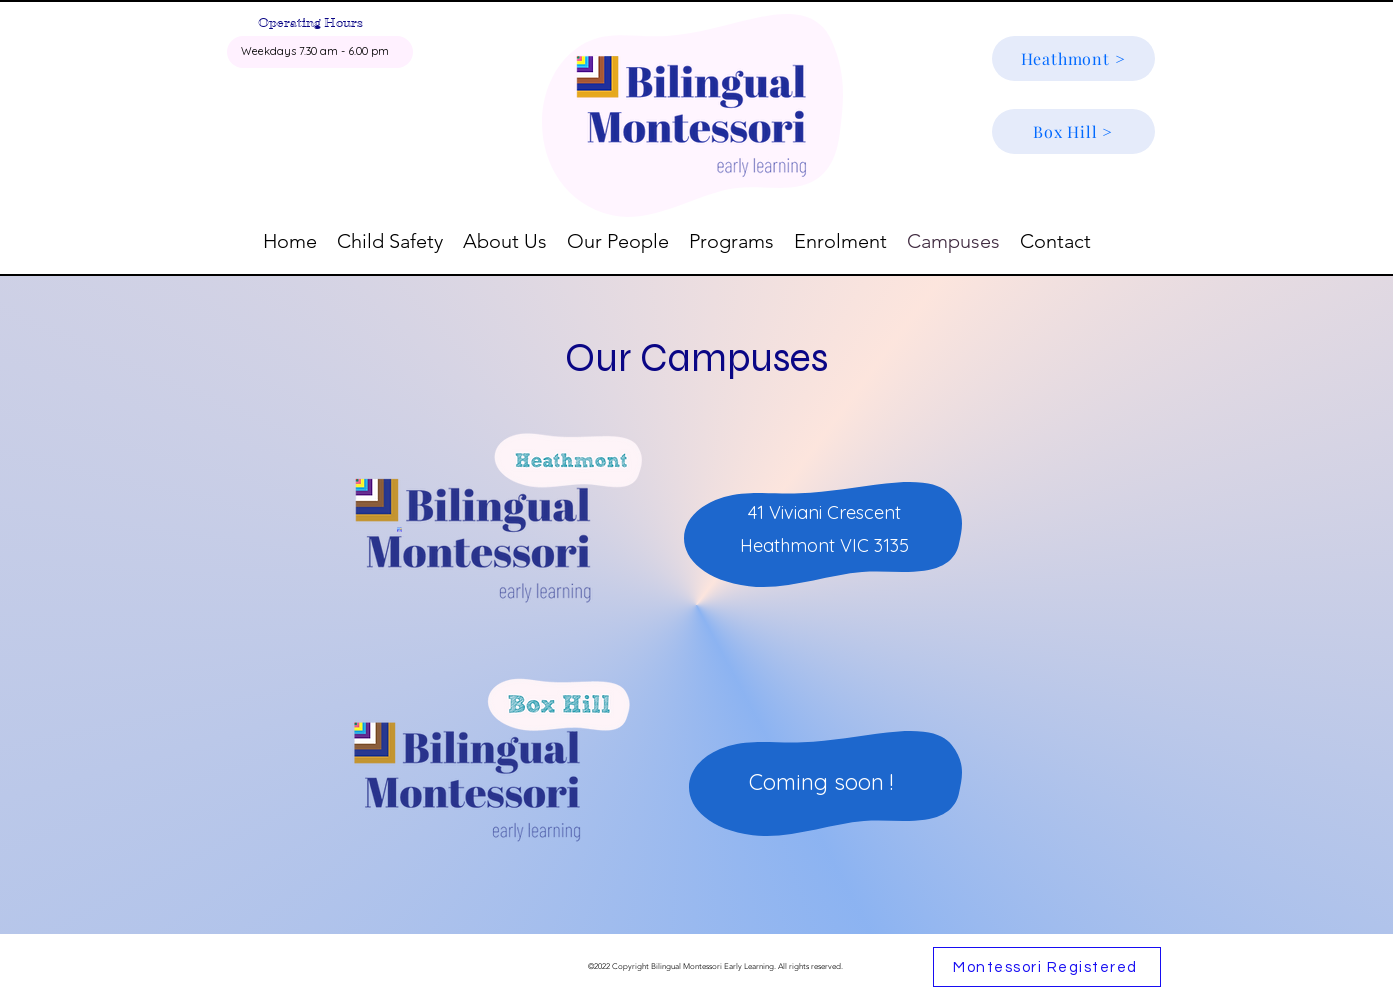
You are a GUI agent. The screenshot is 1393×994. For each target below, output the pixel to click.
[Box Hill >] (1073, 131)
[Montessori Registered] (1047, 967)
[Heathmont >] (1073, 58)
